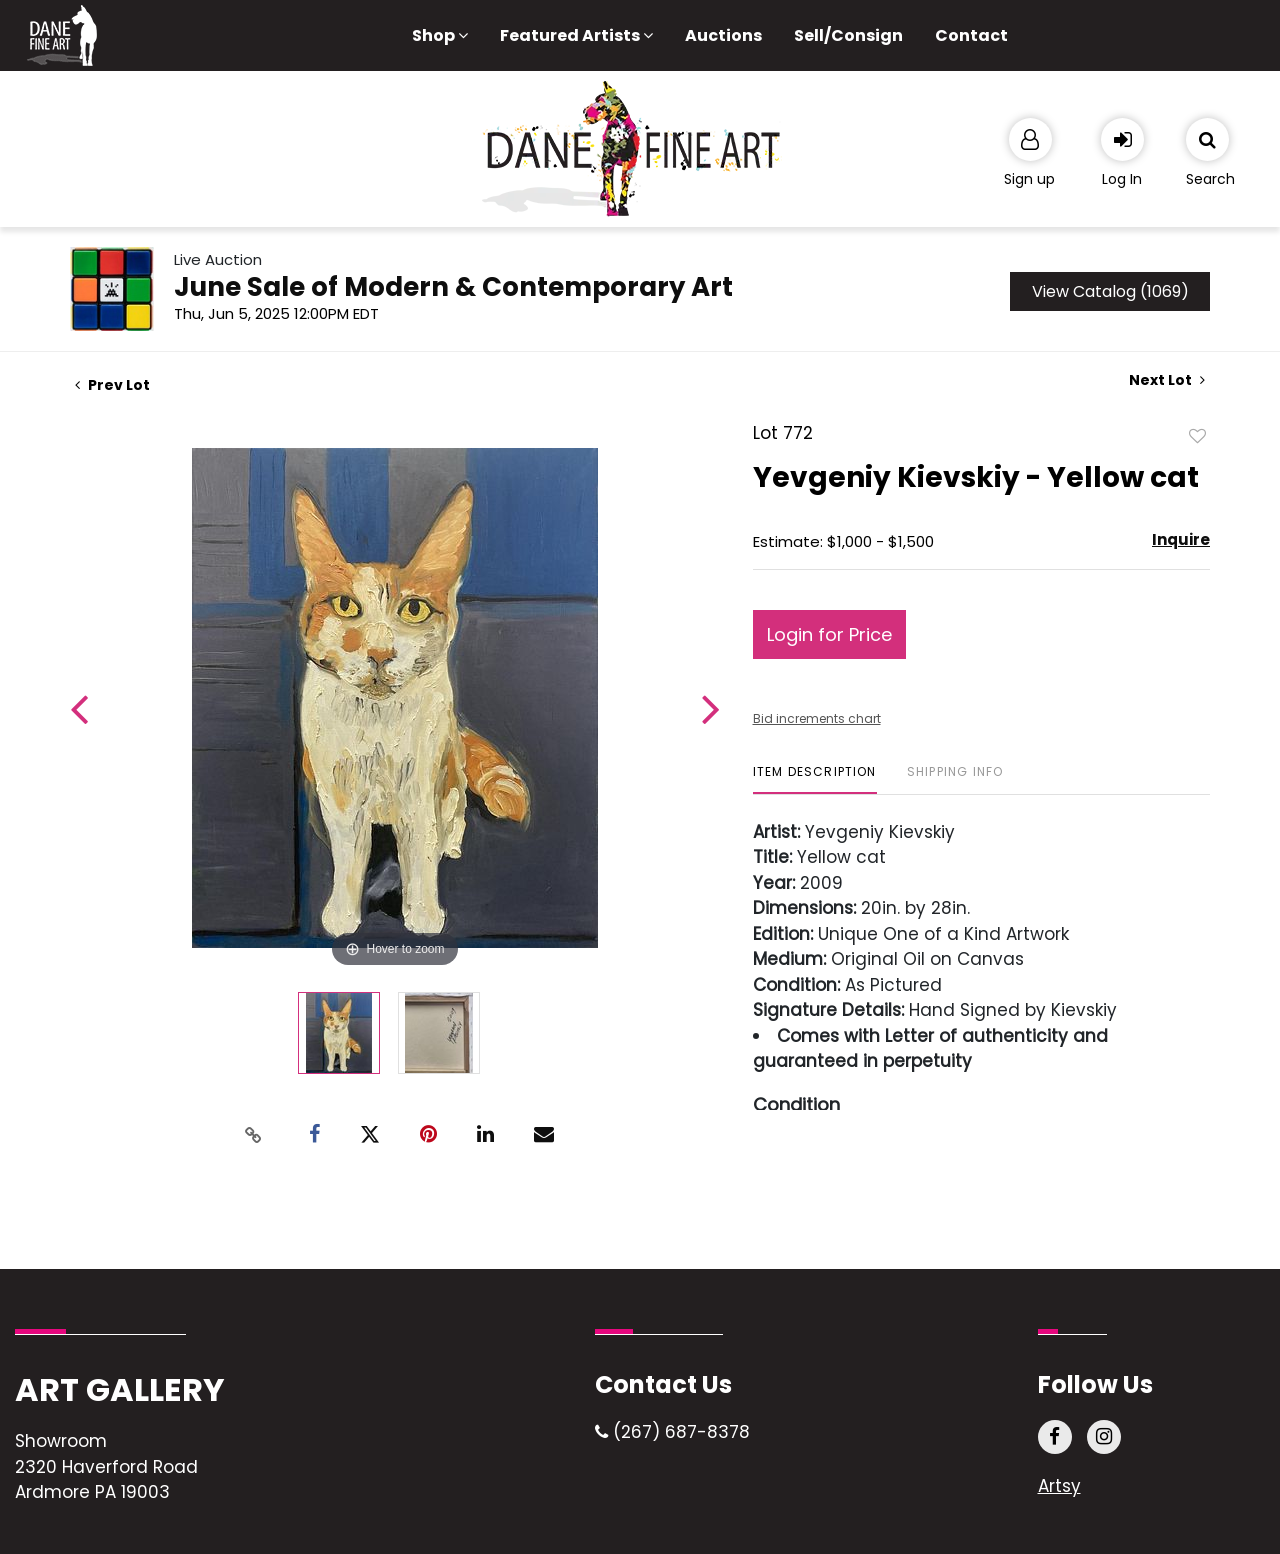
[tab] (815, 779)
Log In (1122, 179)
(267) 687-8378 (672, 1432)
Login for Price (829, 634)
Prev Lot (112, 385)
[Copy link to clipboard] (254, 1135)
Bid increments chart (817, 718)
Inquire (1181, 539)
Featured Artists (576, 35)
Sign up (1029, 179)
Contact (971, 35)
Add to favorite (1198, 435)
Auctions (723, 35)
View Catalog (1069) (1110, 291)
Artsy (1059, 1486)
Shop (440, 35)
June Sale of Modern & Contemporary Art (453, 287)
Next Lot (1167, 380)
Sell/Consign (848, 35)
